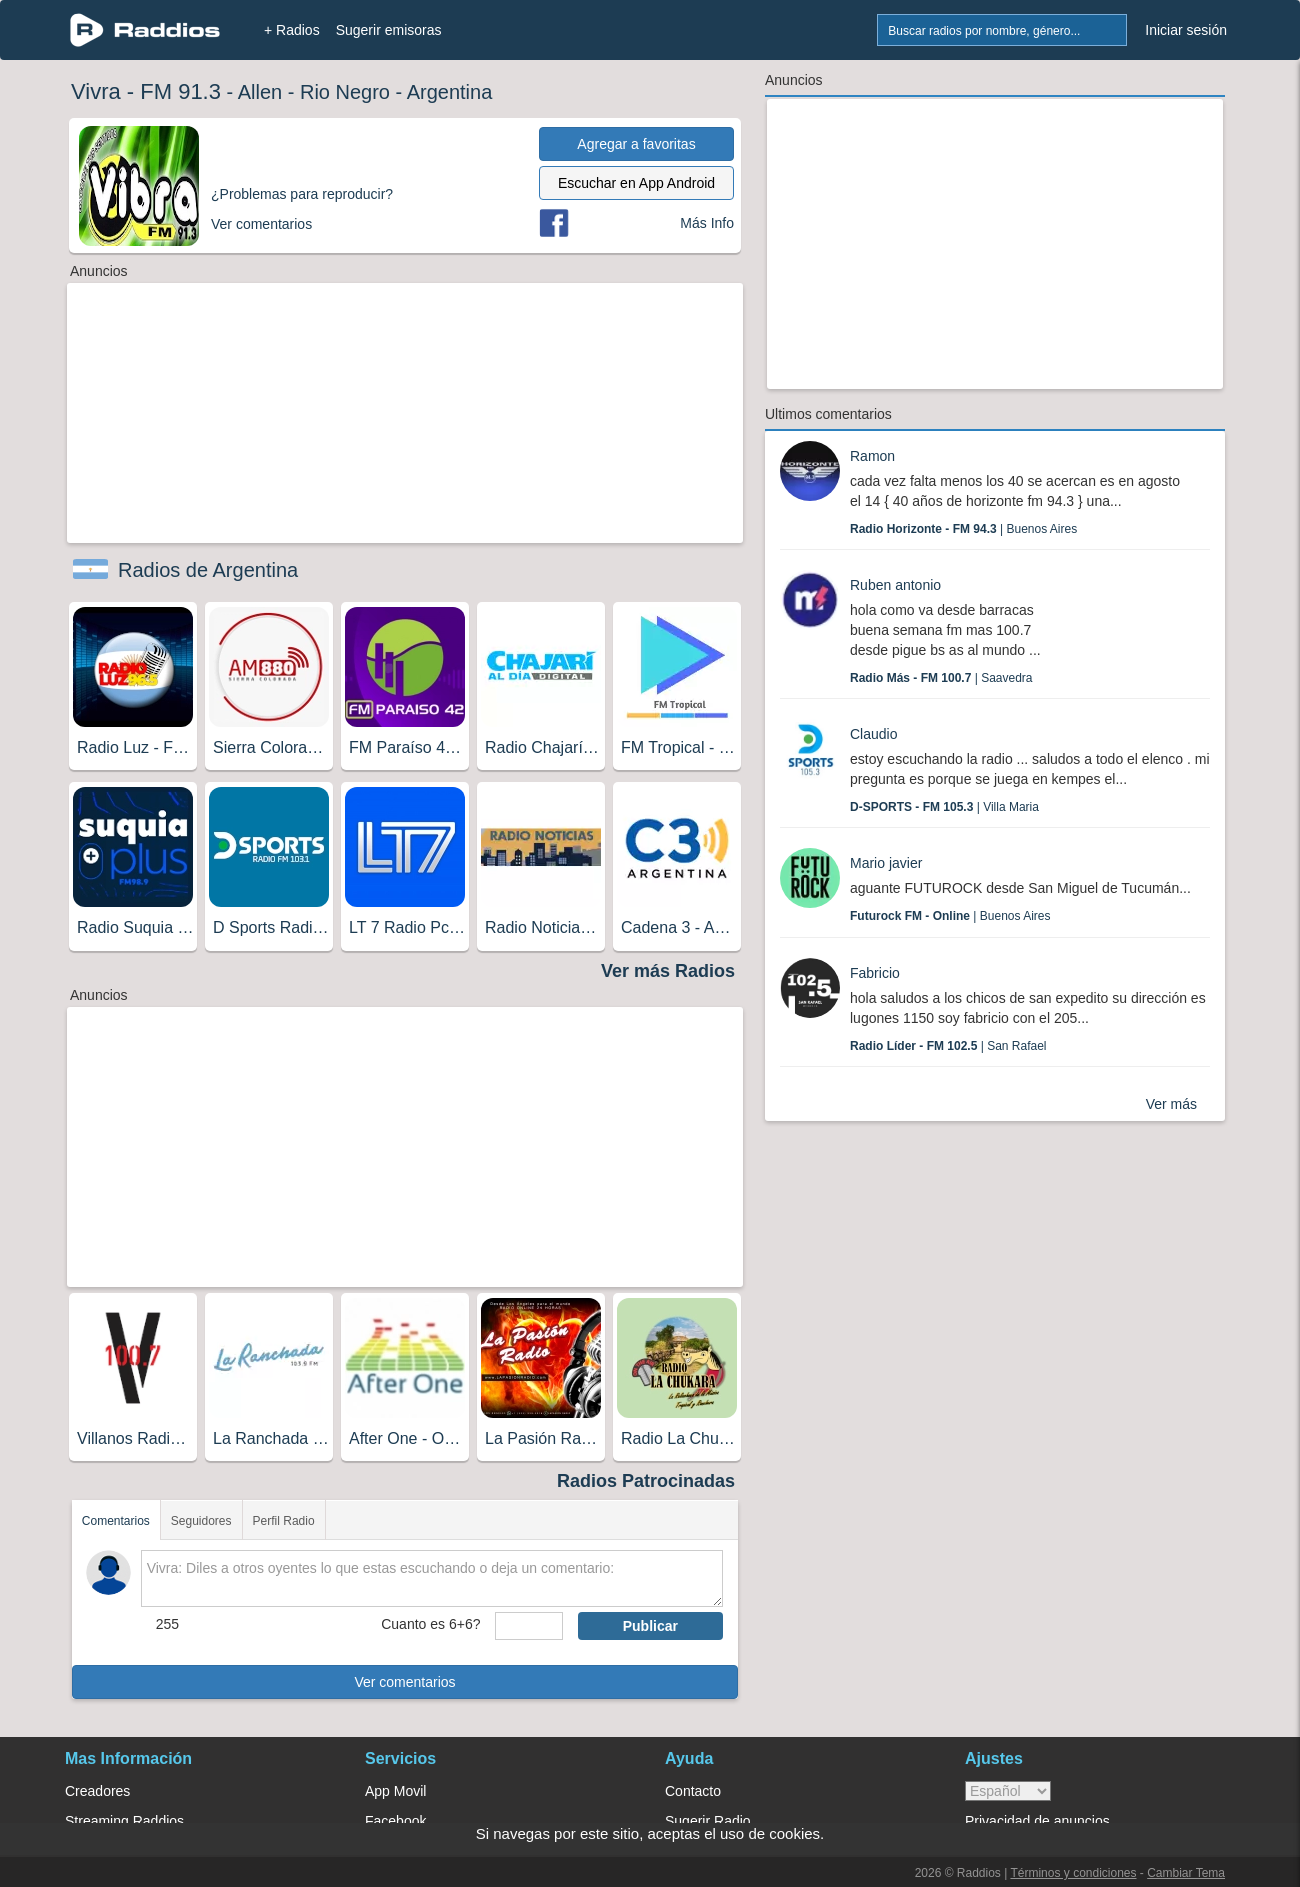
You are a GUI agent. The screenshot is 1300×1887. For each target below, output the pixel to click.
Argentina (450, 92)
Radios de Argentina (208, 570)
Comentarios (116, 1521)
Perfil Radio (284, 1521)
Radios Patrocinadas (646, 1481)
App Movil (395, 1791)
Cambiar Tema (1186, 1873)
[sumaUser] (528, 1626)
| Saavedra (941, 678)
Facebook (395, 1821)
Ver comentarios (404, 1682)
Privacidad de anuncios (1037, 1821)
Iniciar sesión (1186, 30)
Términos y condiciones (1073, 1873)
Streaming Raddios (124, 1821)
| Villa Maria (944, 807)
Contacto (693, 1791)
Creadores (97, 1791)
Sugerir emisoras (389, 30)
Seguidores (201, 1521)
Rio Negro (345, 92)
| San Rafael (948, 1046)
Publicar (650, 1626)
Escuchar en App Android (636, 183)
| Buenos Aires (963, 529)
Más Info (707, 223)
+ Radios (292, 30)
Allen (260, 92)
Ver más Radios (668, 971)
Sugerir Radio (708, 1821)
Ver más (1171, 1104)
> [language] (1008, 1791)
